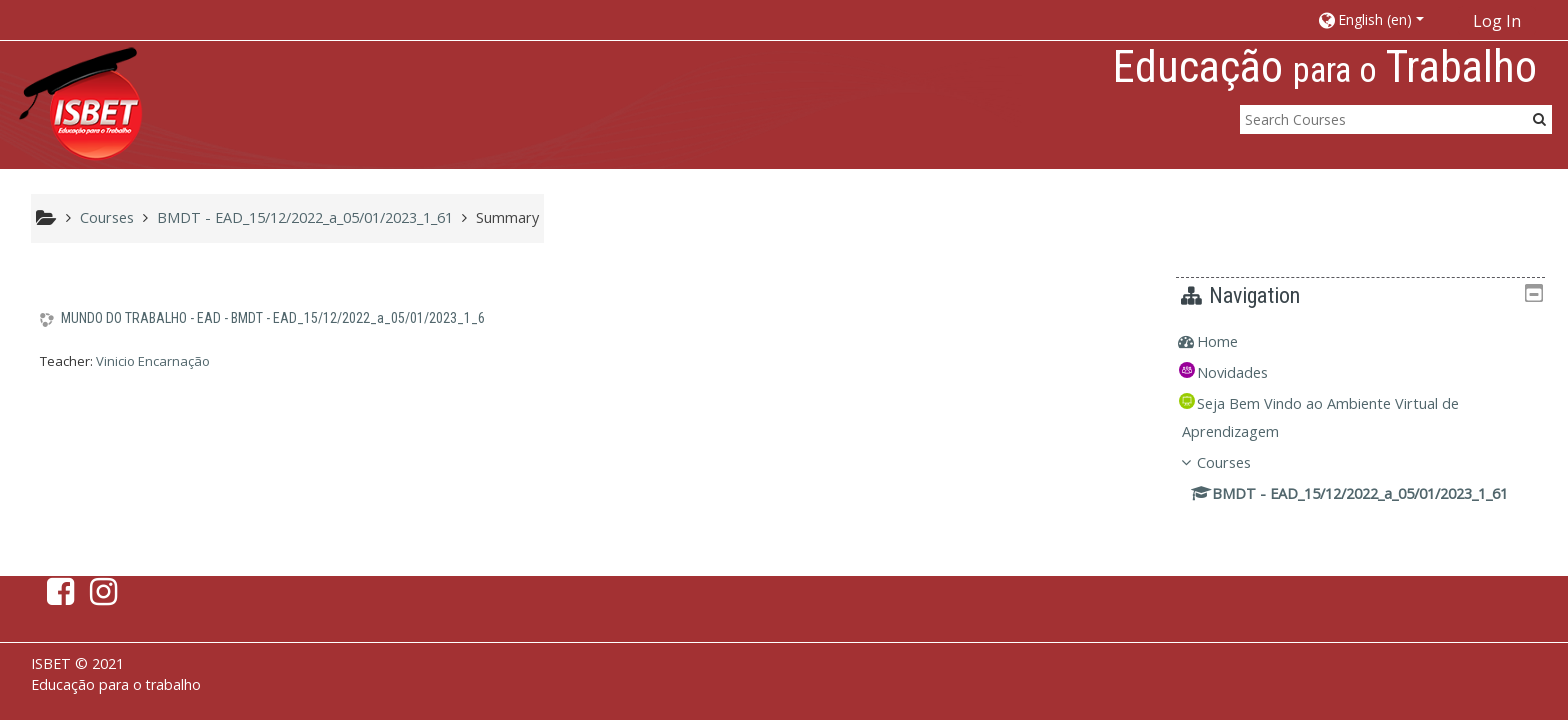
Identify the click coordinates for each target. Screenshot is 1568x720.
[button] (1380, 19)
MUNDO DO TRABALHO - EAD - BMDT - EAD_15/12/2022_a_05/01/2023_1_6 (273, 318)
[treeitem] (1368, 342)
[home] (81, 103)
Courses (1239, 462)
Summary (507, 217)
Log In (1497, 21)
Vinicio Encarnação (153, 361)
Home (1232, 341)
